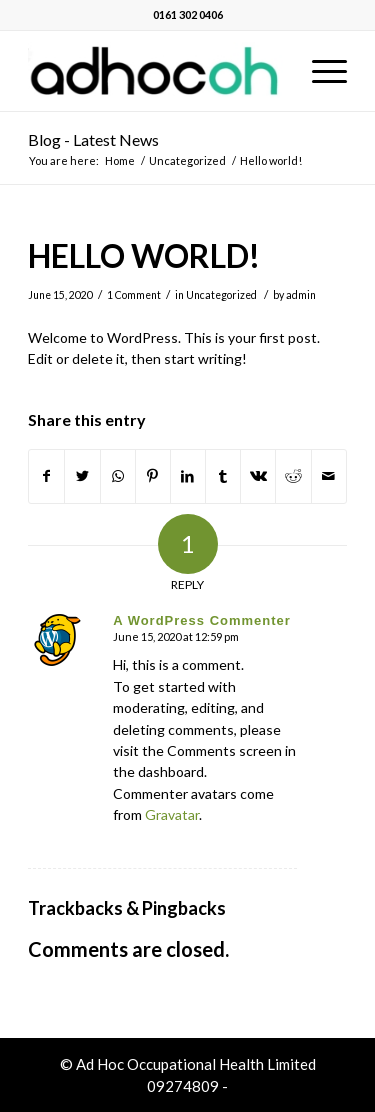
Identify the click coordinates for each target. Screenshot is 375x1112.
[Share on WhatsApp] (118, 476)
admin (301, 295)
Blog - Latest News (93, 139)
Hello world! (144, 255)
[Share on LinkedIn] (188, 476)
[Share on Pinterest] (153, 476)
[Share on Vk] (258, 476)
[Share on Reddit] (293, 476)
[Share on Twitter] (82, 476)
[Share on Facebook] (46, 476)
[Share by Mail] (329, 476)
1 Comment (134, 295)
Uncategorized (221, 295)
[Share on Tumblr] (223, 476)
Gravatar (172, 814)
